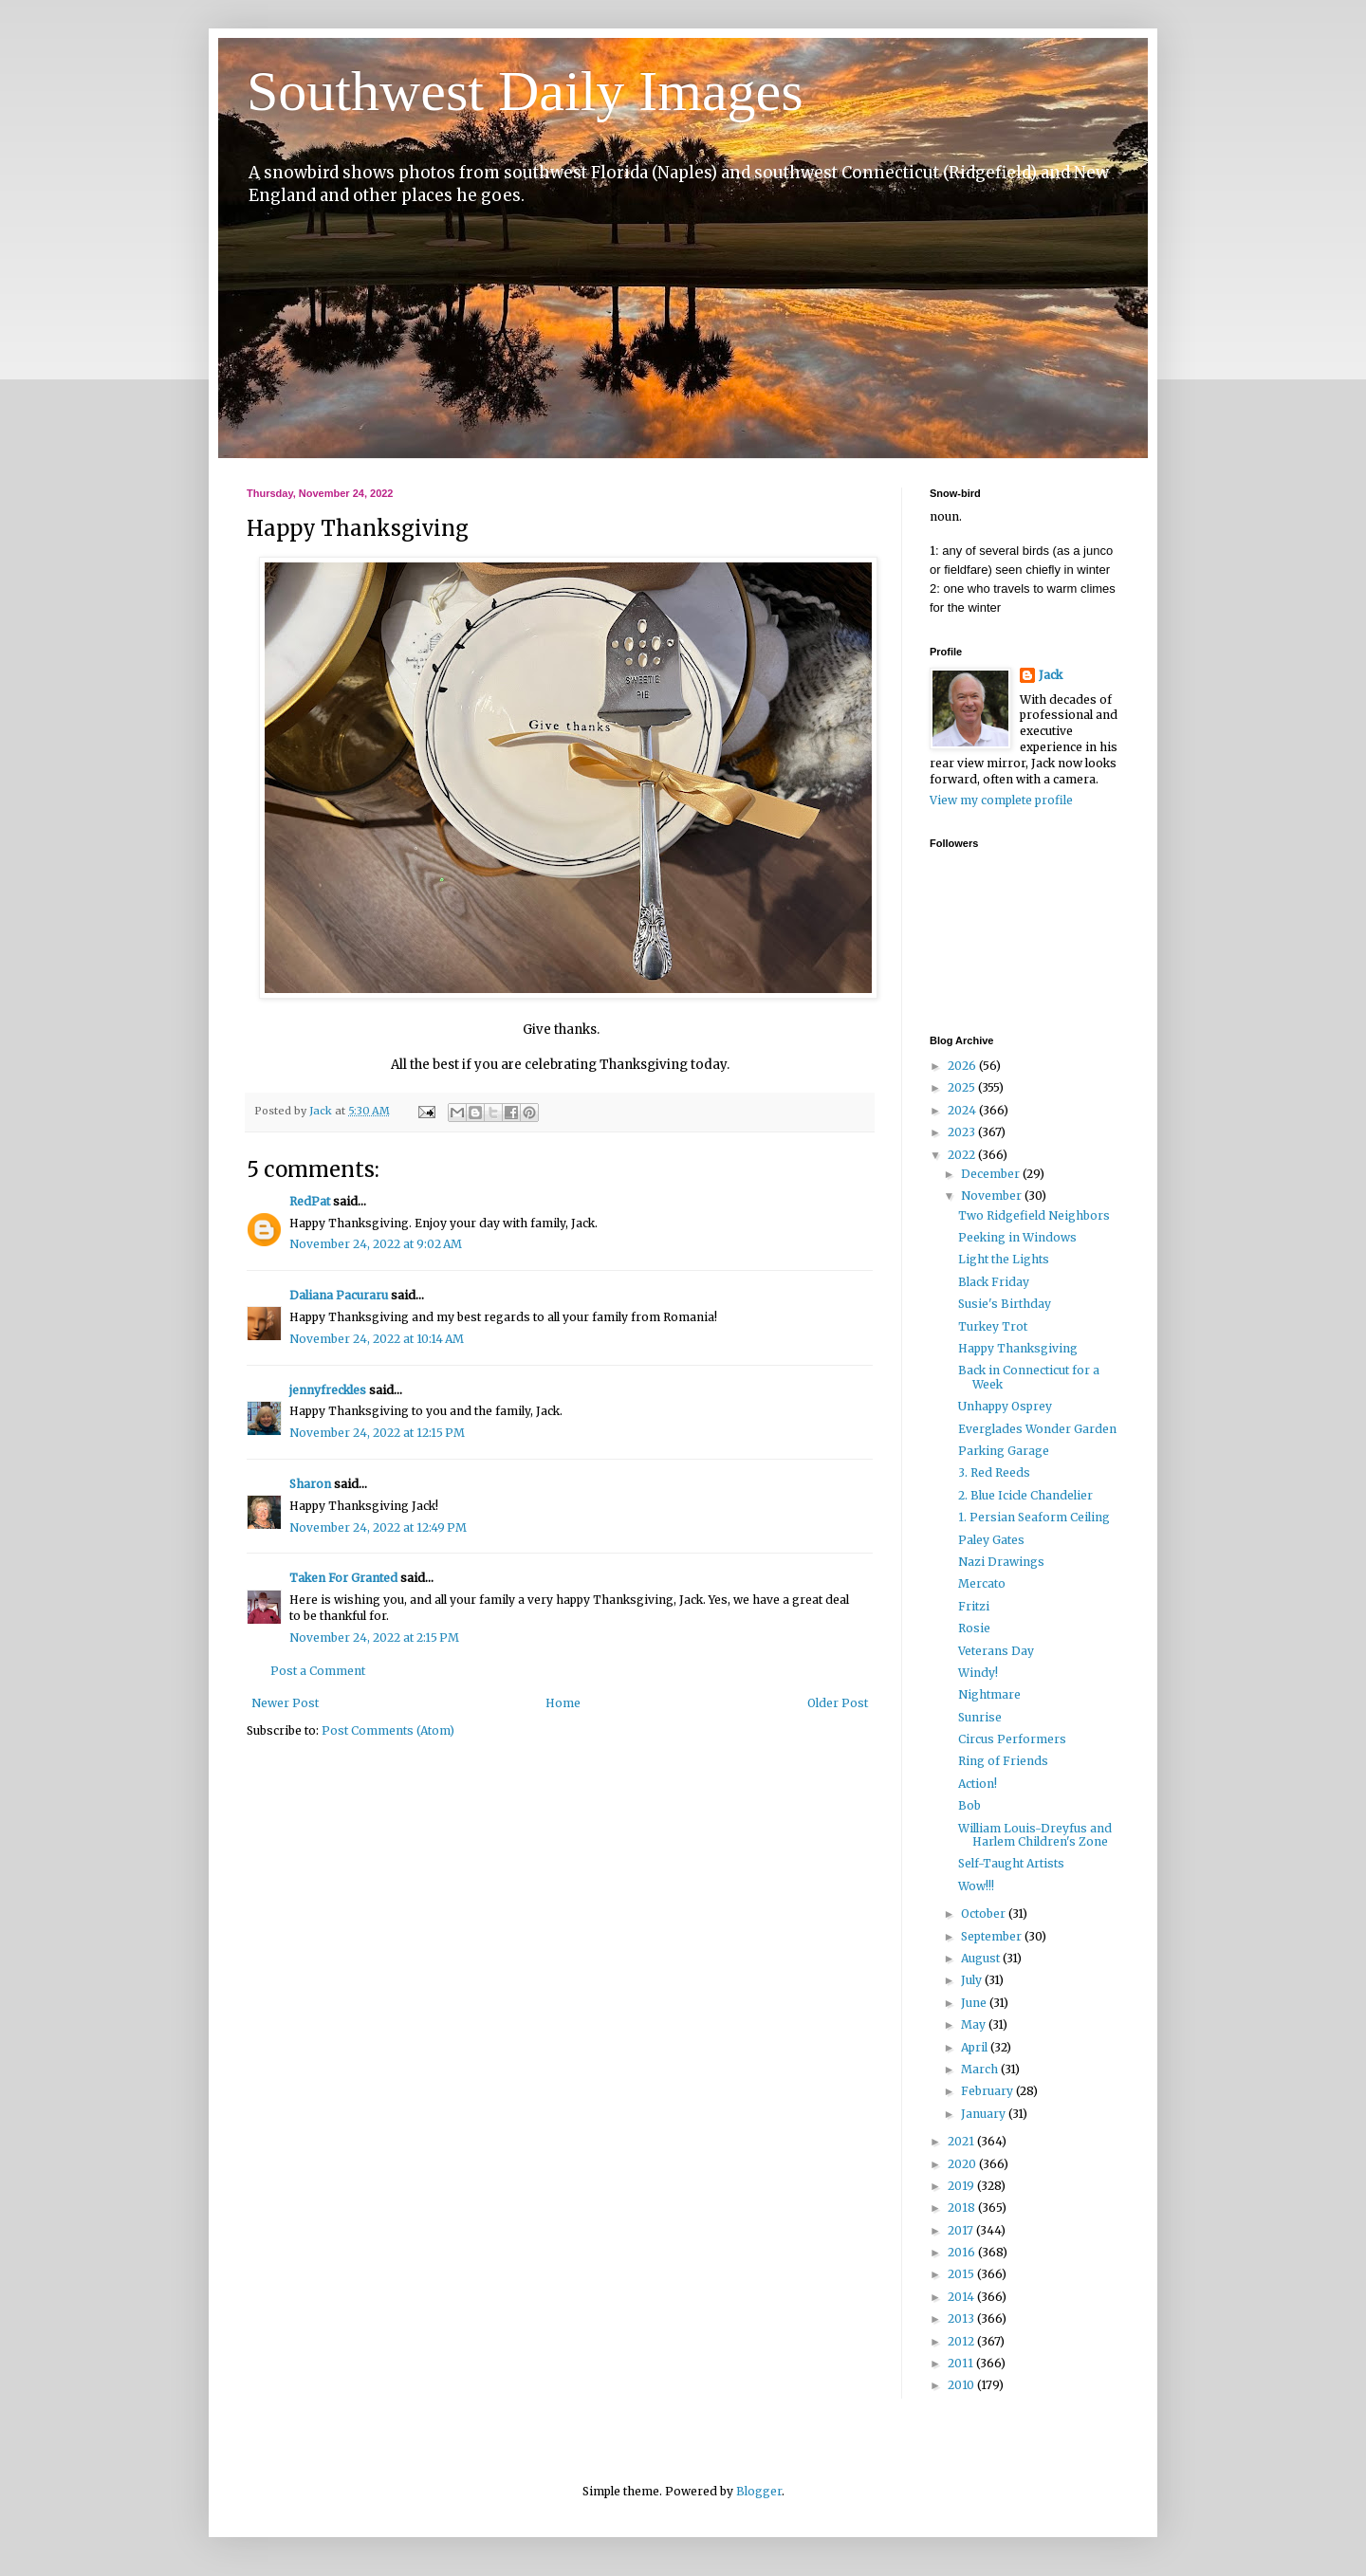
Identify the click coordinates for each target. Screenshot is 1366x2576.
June (975, 2003)
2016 (963, 2252)
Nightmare (989, 1694)
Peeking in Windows (1017, 1237)
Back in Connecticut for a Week (1028, 1376)
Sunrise (980, 1717)
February (988, 2091)
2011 (962, 2363)
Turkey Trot (992, 1326)
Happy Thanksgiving (1018, 1348)
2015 (962, 2274)
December (992, 1174)
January (984, 2114)
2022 (963, 1155)
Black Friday (993, 1282)
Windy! (978, 1672)
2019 (962, 2186)
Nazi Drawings (1001, 1562)
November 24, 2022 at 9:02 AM (375, 1244)
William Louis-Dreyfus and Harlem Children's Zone (1035, 1835)
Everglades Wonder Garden (1037, 1429)
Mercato (982, 1583)
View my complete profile (1001, 800)
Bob (969, 1805)
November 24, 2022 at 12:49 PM (378, 1527)
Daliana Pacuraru (338, 1295)
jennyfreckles (327, 1390)
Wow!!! (976, 1886)
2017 (962, 2230)
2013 (962, 2318)
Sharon (310, 1484)
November (992, 1195)
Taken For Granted (343, 1578)
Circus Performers (1012, 1739)
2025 (963, 1087)
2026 (963, 1065)
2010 (962, 2385)
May (974, 2024)
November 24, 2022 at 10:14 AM (376, 1339)
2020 (963, 2164)
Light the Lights (1003, 1259)
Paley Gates (991, 1540)
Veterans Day (996, 1651)
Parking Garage (1003, 1451)
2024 (963, 1110)
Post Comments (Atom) (388, 1730)
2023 (963, 1132)
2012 (962, 2341)
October (984, 1913)
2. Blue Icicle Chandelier (1025, 1495)
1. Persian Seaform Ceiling (1034, 1517)
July (973, 1980)
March (981, 2069)
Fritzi (973, 1606)
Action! (977, 1783)
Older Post (837, 1703)
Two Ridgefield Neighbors (1034, 1215)
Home (563, 1703)
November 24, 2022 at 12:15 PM (377, 1433)
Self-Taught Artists (1011, 1863)
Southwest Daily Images (525, 91)
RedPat (309, 1201)
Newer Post (285, 1703)
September (992, 1936)
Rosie (974, 1628)
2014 (962, 2297)
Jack (1050, 675)
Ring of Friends (1003, 1761)
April (975, 2047)
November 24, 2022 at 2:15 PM (374, 1637)
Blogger (759, 2491)
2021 (962, 2141)
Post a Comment (317, 1671)
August (982, 1958)
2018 (963, 2207)
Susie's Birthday (1004, 1304)
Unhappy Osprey (1005, 1406)
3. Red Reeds (994, 1472)
